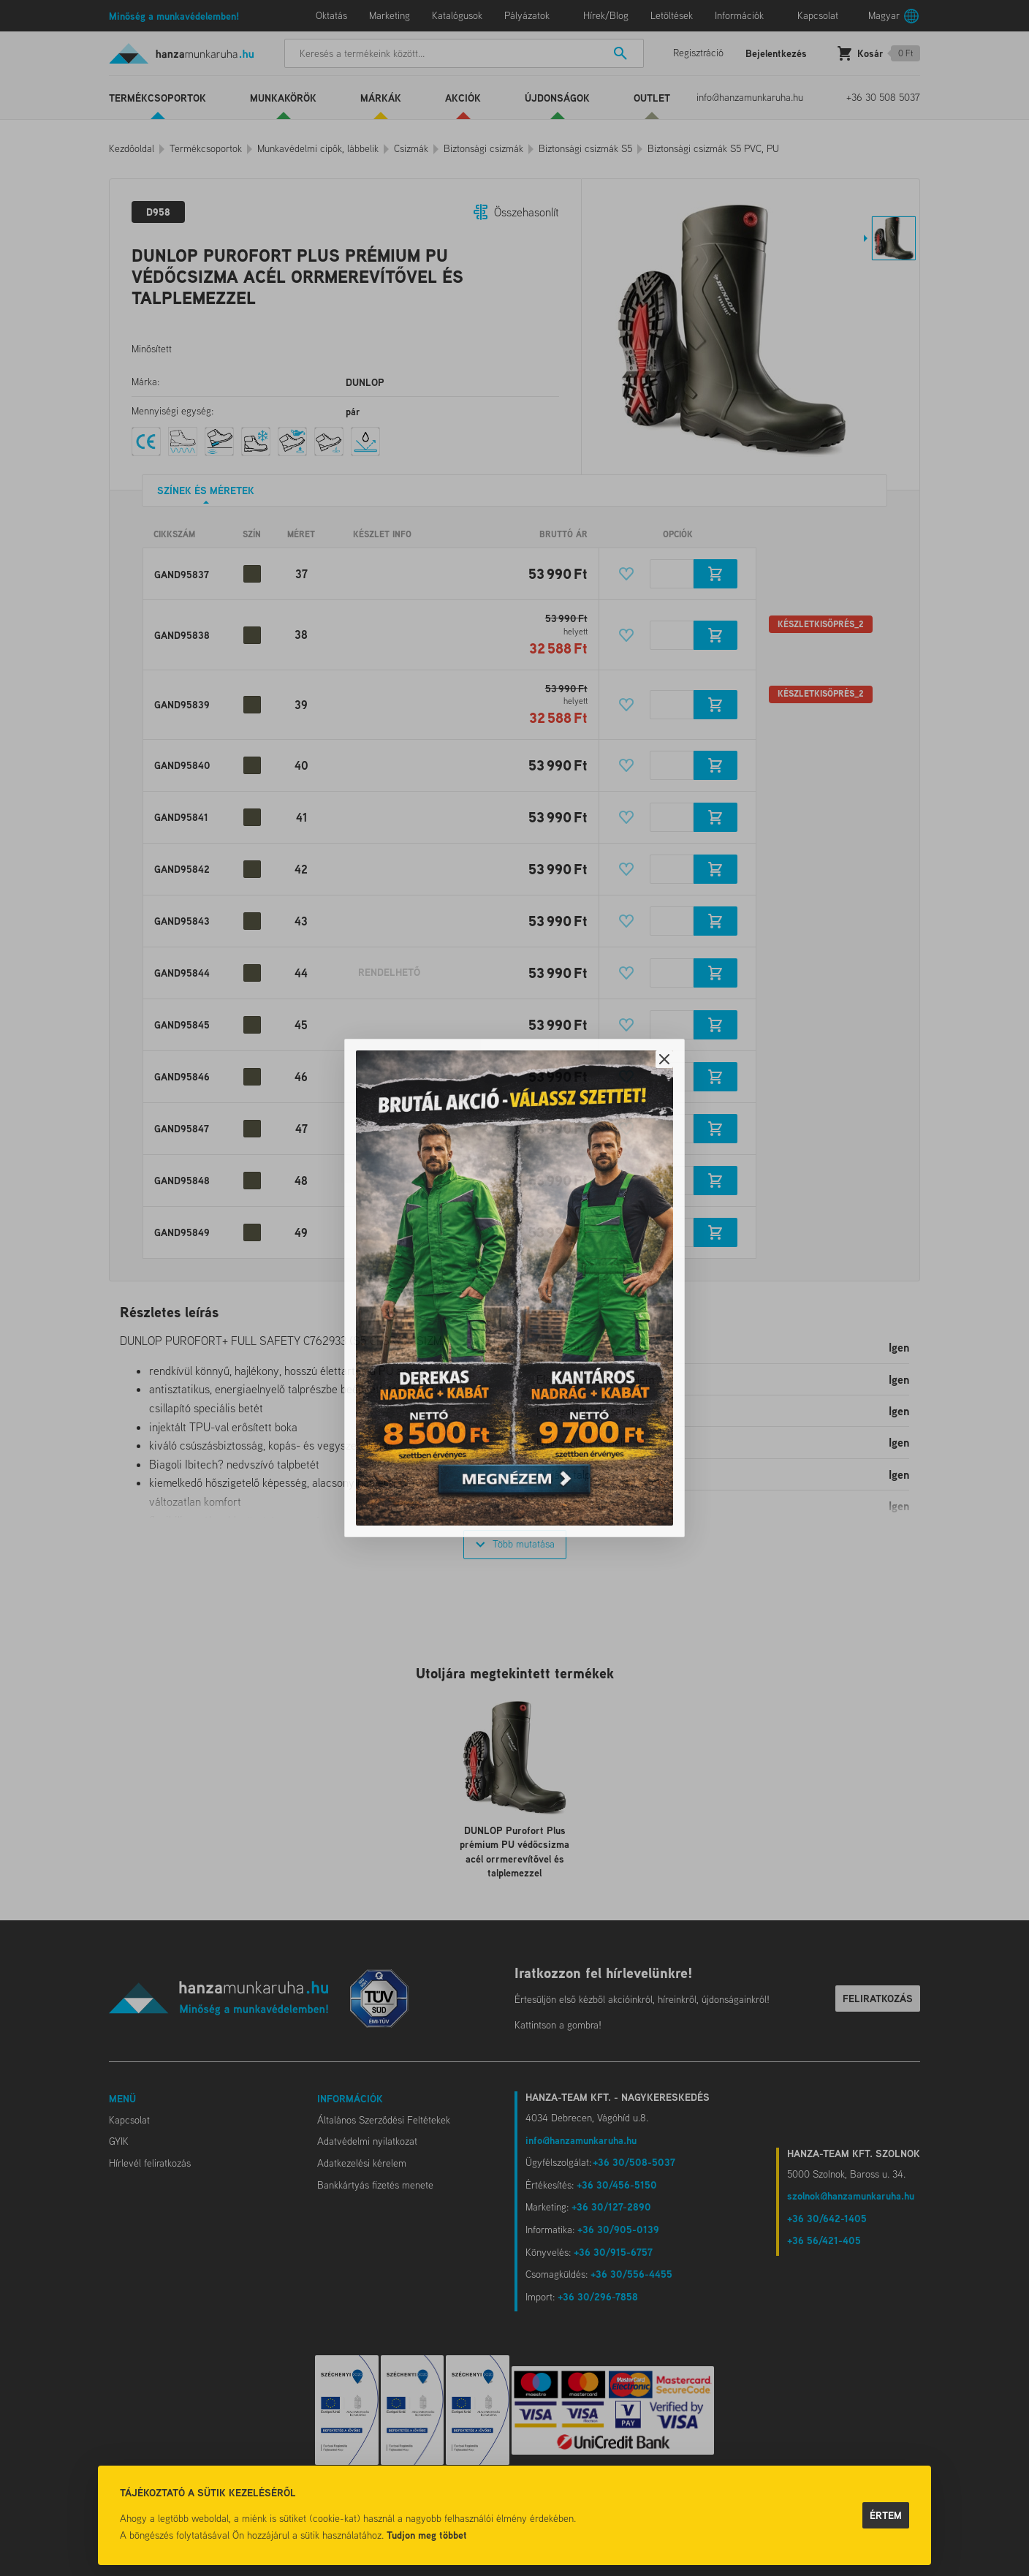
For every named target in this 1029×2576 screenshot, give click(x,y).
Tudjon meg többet (427, 2535)
